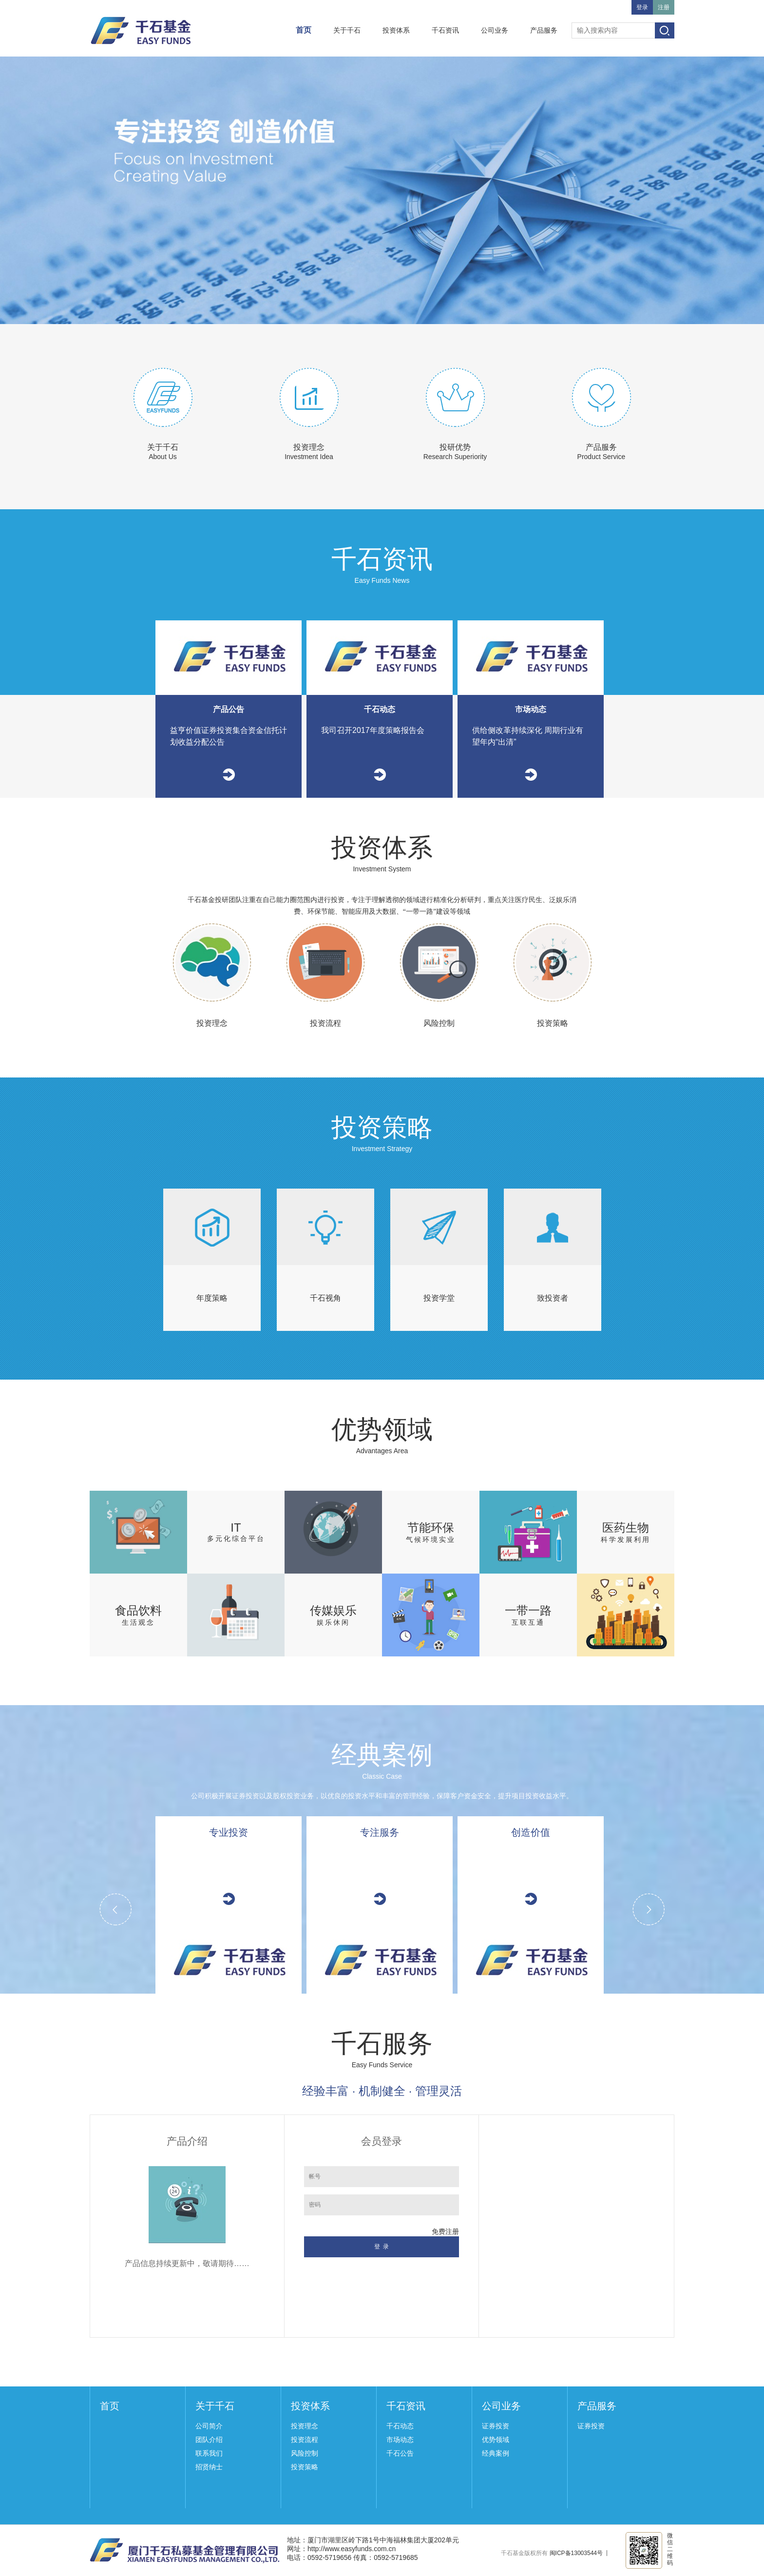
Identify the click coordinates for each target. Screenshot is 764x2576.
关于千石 (347, 30)
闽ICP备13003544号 (576, 2553)
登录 (642, 7)
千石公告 (400, 2453)
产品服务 (543, 30)
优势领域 (495, 2439)
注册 (663, 7)
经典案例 (495, 2453)
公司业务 (494, 30)
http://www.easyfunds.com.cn (351, 2549)
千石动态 (400, 2426)
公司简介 (209, 2426)
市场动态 (400, 2439)
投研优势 (455, 447)
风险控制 (304, 2453)
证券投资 (495, 2426)
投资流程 (304, 2439)
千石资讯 (445, 30)
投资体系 (396, 30)
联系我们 (209, 2453)
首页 (303, 30)
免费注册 (445, 2231)
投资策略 (304, 2467)
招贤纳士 (209, 2467)
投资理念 (309, 447)
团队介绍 (209, 2439)
